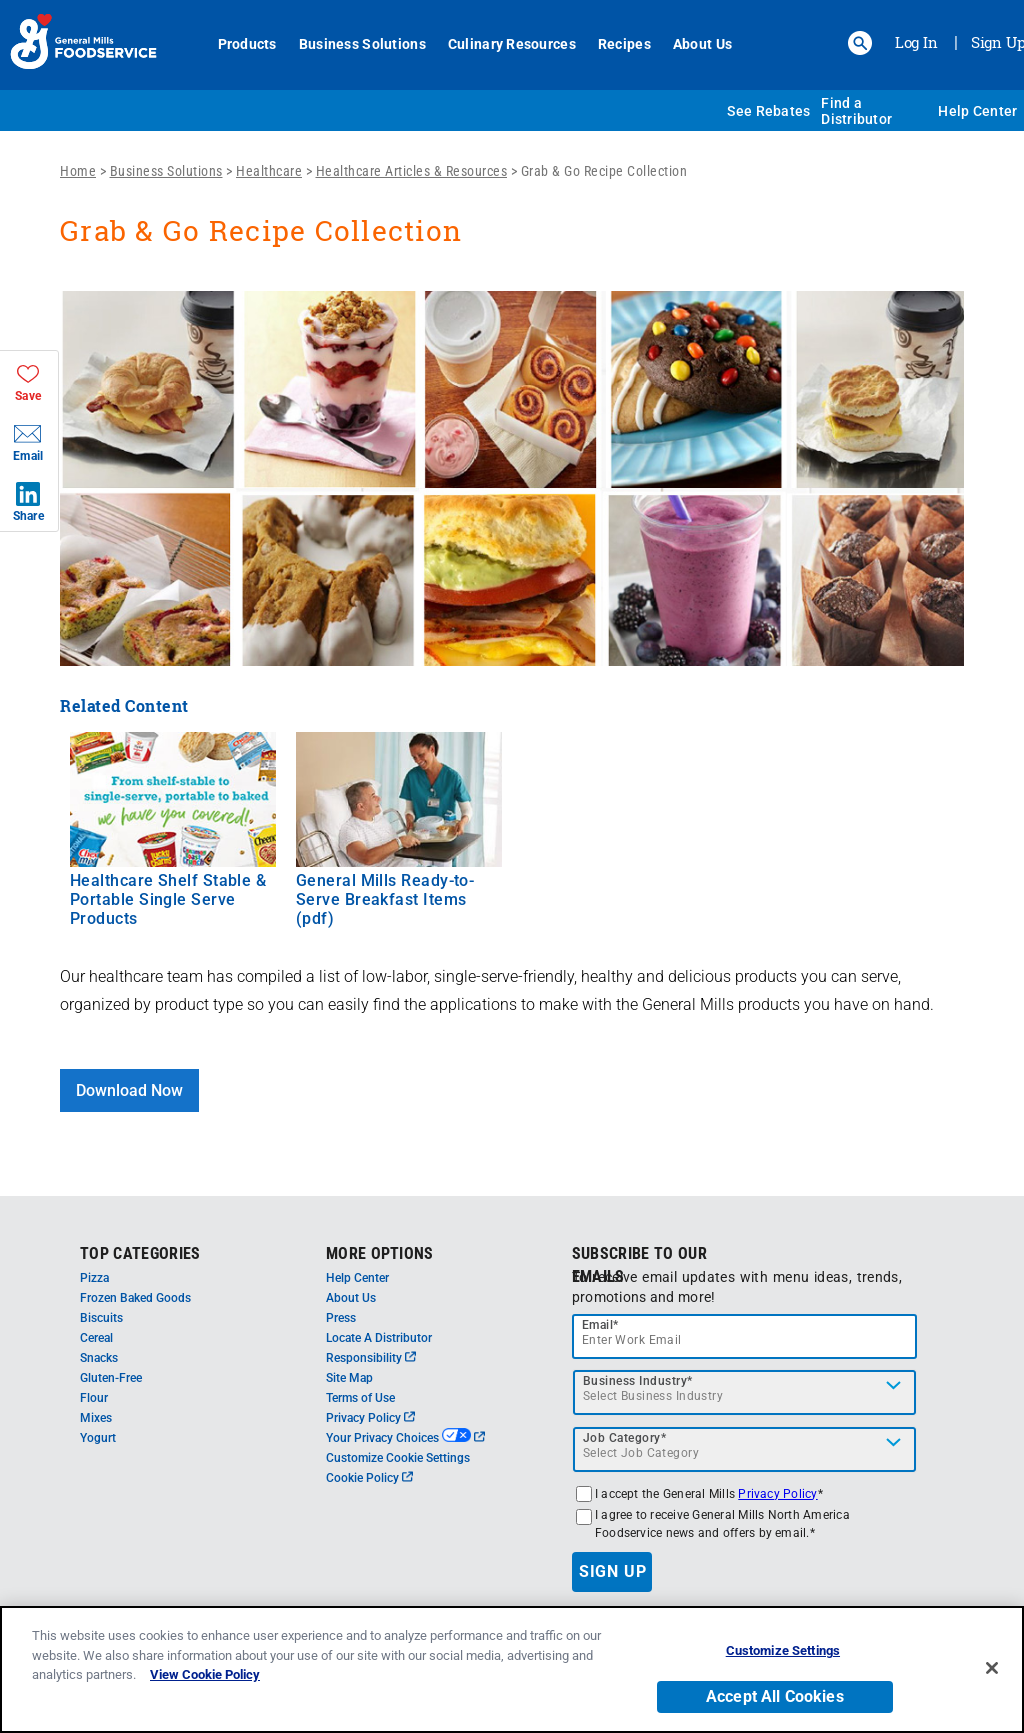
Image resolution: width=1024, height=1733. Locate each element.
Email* (600, 1325)
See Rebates (768, 111)
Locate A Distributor (379, 1338)
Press (341, 1318)
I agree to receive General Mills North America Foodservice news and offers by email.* (722, 1524)
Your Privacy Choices (405, 1438)
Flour (94, 1398)
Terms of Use (360, 1398)
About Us (702, 44)
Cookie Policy (369, 1478)
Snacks (99, 1358)
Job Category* (625, 1438)
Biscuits (101, 1318)
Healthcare (269, 171)
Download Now (129, 1090)
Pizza (94, 1278)
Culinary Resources (512, 44)
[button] (860, 43)
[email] (745, 1336)
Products (247, 44)
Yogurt (98, 1438)
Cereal (96, 1338)
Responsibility (371, 1358)
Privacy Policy (370, 1418)
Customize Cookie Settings (398, 1458)
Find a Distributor (856, 111)
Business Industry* (638, 1381)
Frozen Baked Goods (135, 1298)
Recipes (624, 44)
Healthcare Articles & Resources (412, 171)
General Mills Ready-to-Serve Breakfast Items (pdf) (385, 899)
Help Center (977, 111)
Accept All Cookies (775, 1696)
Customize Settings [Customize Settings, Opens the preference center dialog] (783, 1650)
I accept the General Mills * (709, 1494)
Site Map (349, 1378)
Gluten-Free (111, 1378)
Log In (916, 42)
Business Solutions (362, 44)
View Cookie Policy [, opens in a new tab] (205, 1674)
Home (78, 171)
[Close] (992, 1668)
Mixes (96, 1418)
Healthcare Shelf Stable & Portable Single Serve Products (168, 899)
